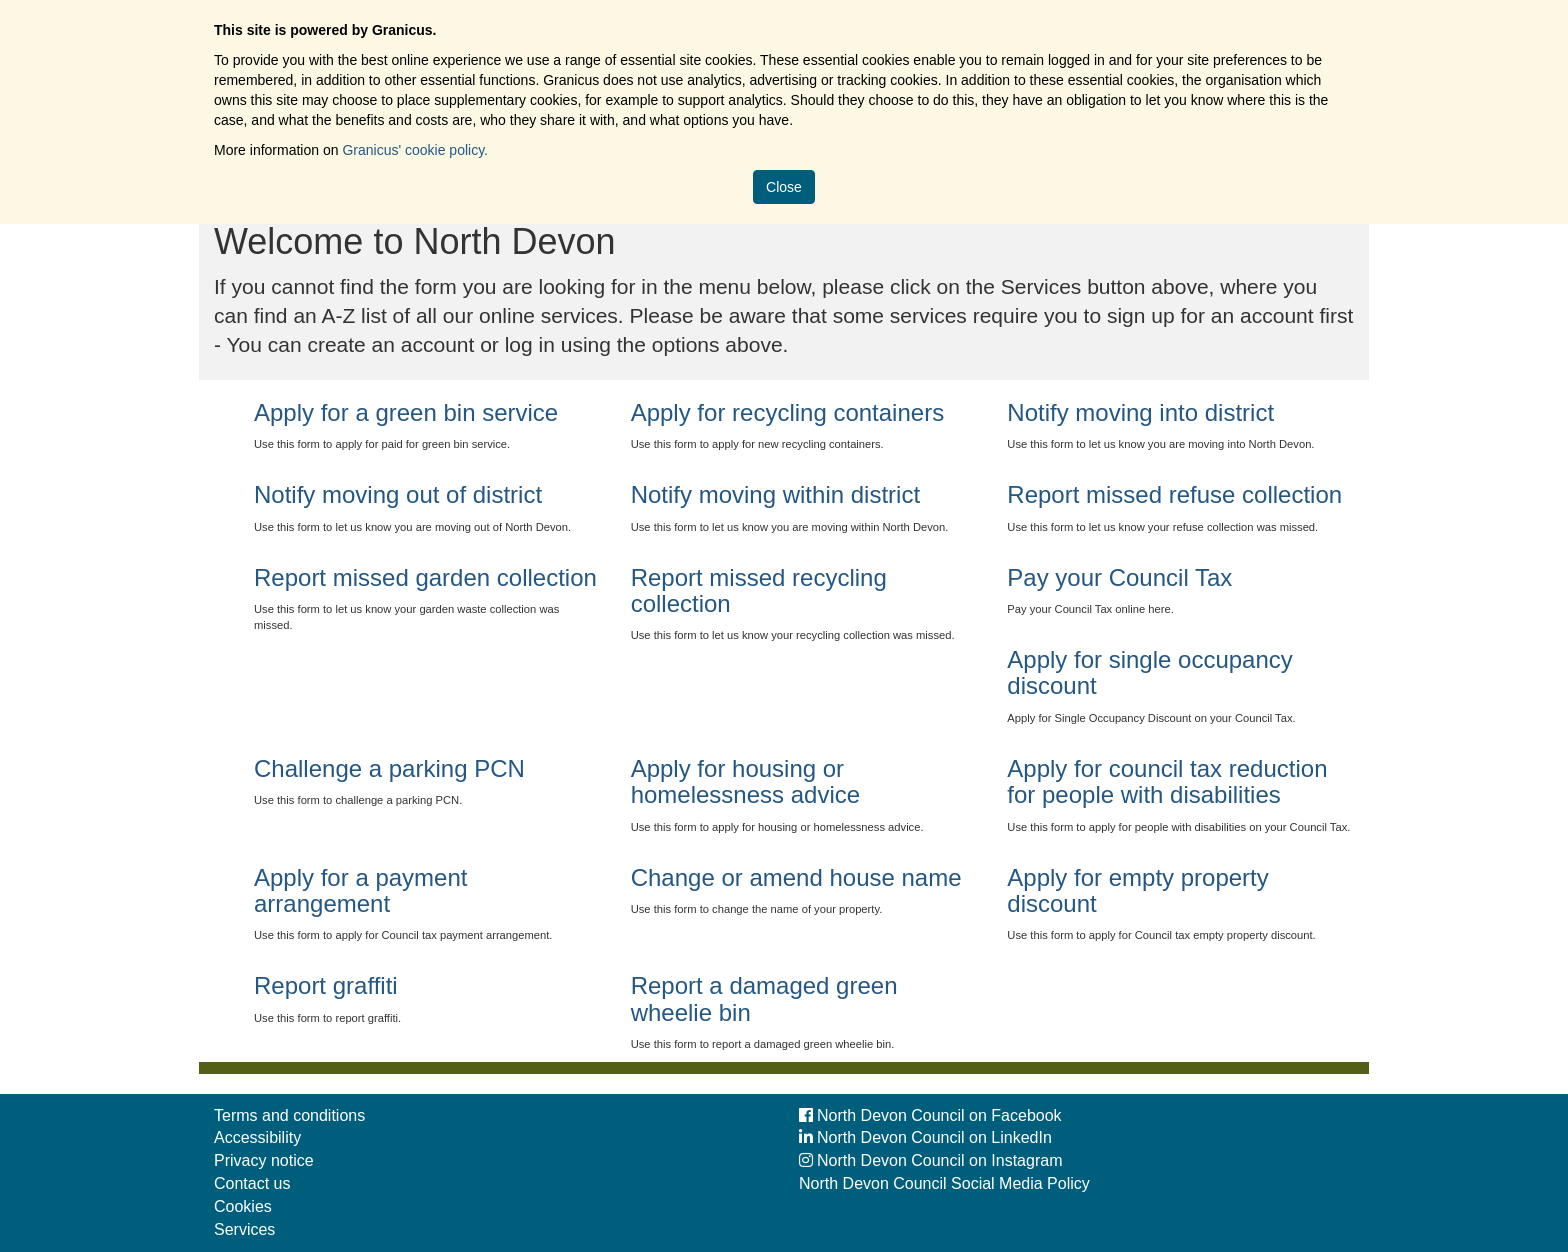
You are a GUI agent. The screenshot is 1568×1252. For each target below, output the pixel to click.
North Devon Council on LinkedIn (925, 1137)
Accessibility (257, 1137)
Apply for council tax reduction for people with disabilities (1167, 781)
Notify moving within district (775, 494)
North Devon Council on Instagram (930, 1160)
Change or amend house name (796, 877)
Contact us (252, 1183)
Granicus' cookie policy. (415, 150)
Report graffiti (326, 985)
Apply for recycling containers (787, 412)
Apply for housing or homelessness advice (745, 781)
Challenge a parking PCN (389, 768)
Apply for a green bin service (406, 412)
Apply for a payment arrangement (360, 890)
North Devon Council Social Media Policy (944, 1183)
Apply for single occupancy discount (1150, 672)
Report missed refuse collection (1174, 494)
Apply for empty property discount (1137, 890)
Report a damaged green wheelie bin (764, 998)
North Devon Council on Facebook (930, 1115)
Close (784, 187)
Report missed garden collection (425, 577)
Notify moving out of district (398, 494)
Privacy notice (264, 1160)
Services (244, 1229)
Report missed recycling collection (759, 590)
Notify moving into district (1140, 412)
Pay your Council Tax (1119, 577)
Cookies (243, 1206)
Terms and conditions (289, 1115)
